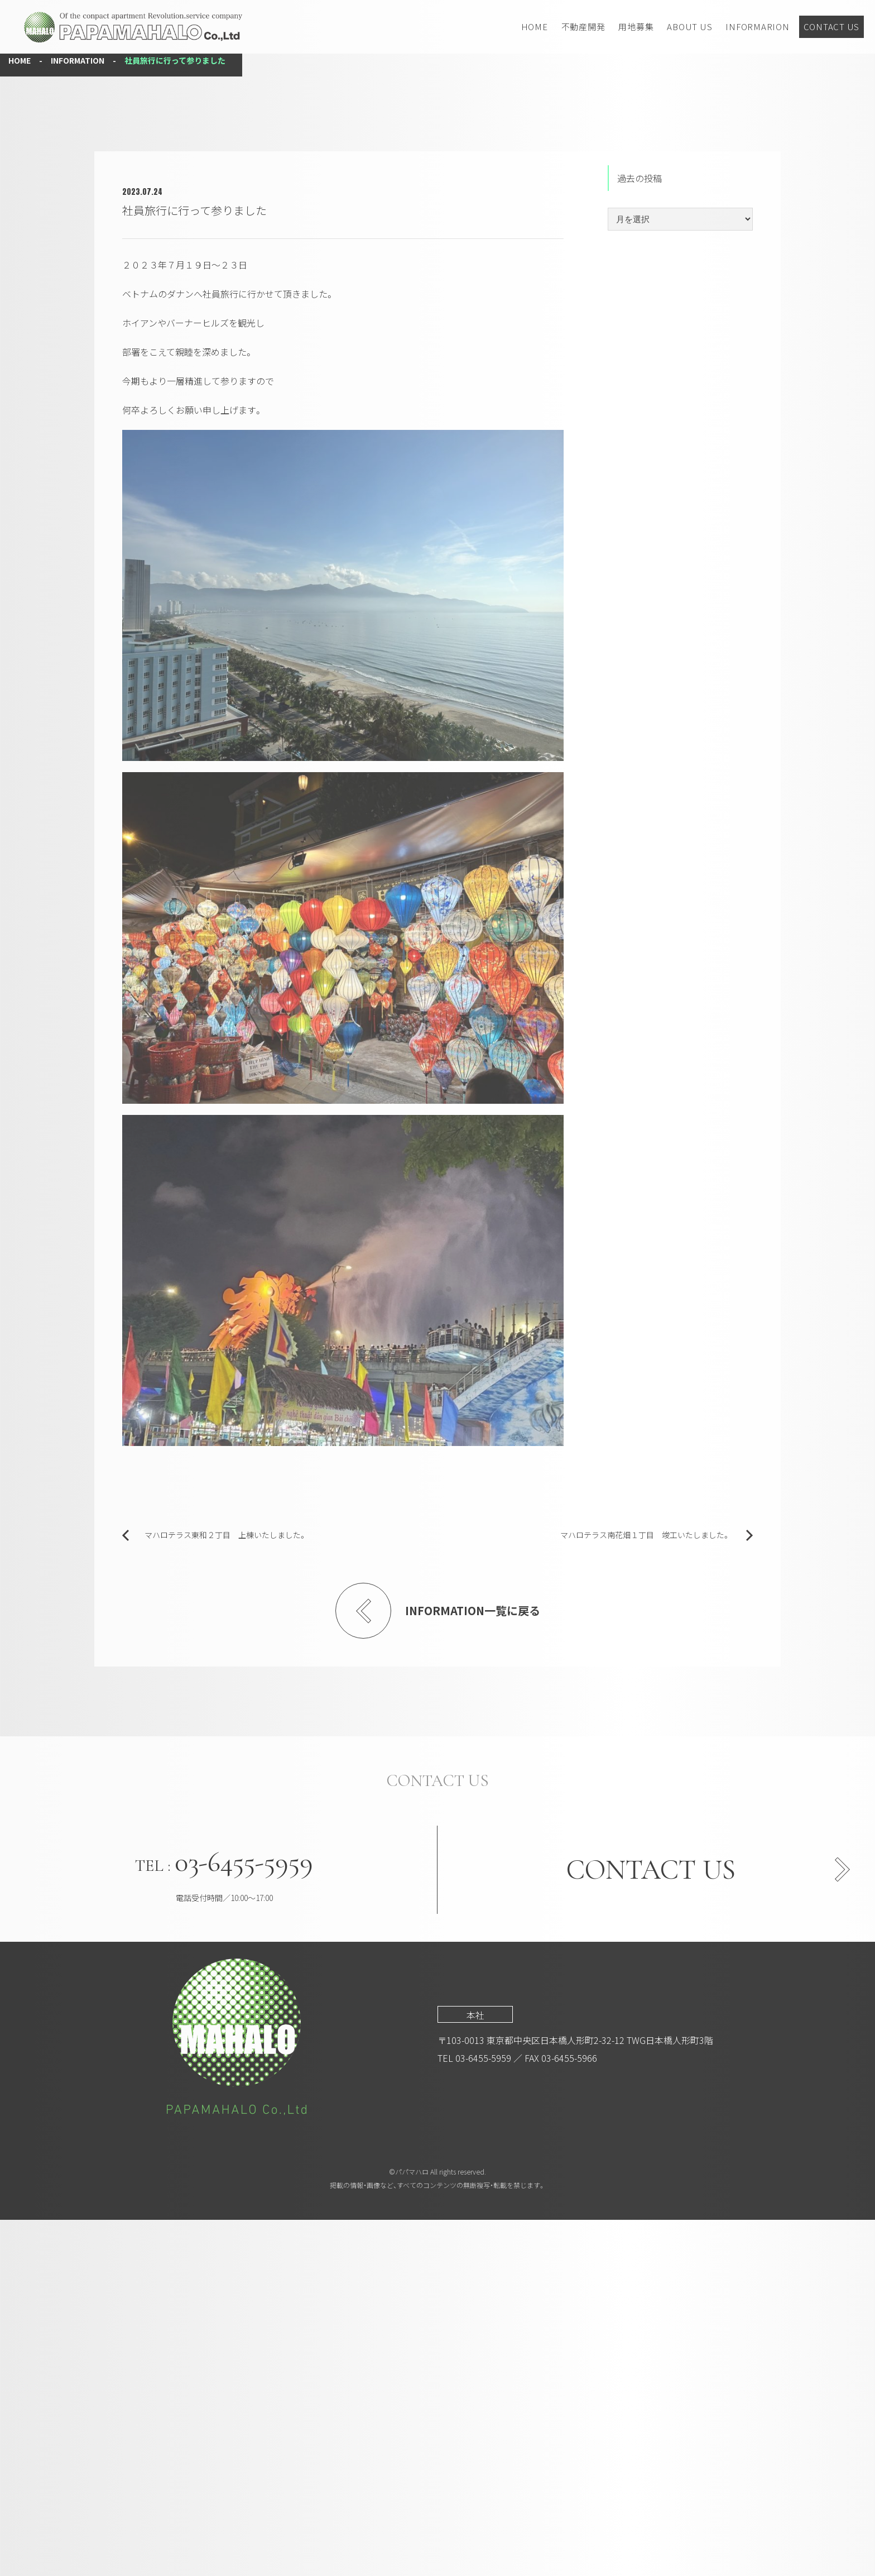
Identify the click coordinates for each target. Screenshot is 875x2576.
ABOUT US (689, 26)
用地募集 (635, 26)
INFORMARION (757, 26)
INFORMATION (77, 416)
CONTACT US (832, 26)
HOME (534, 26)
